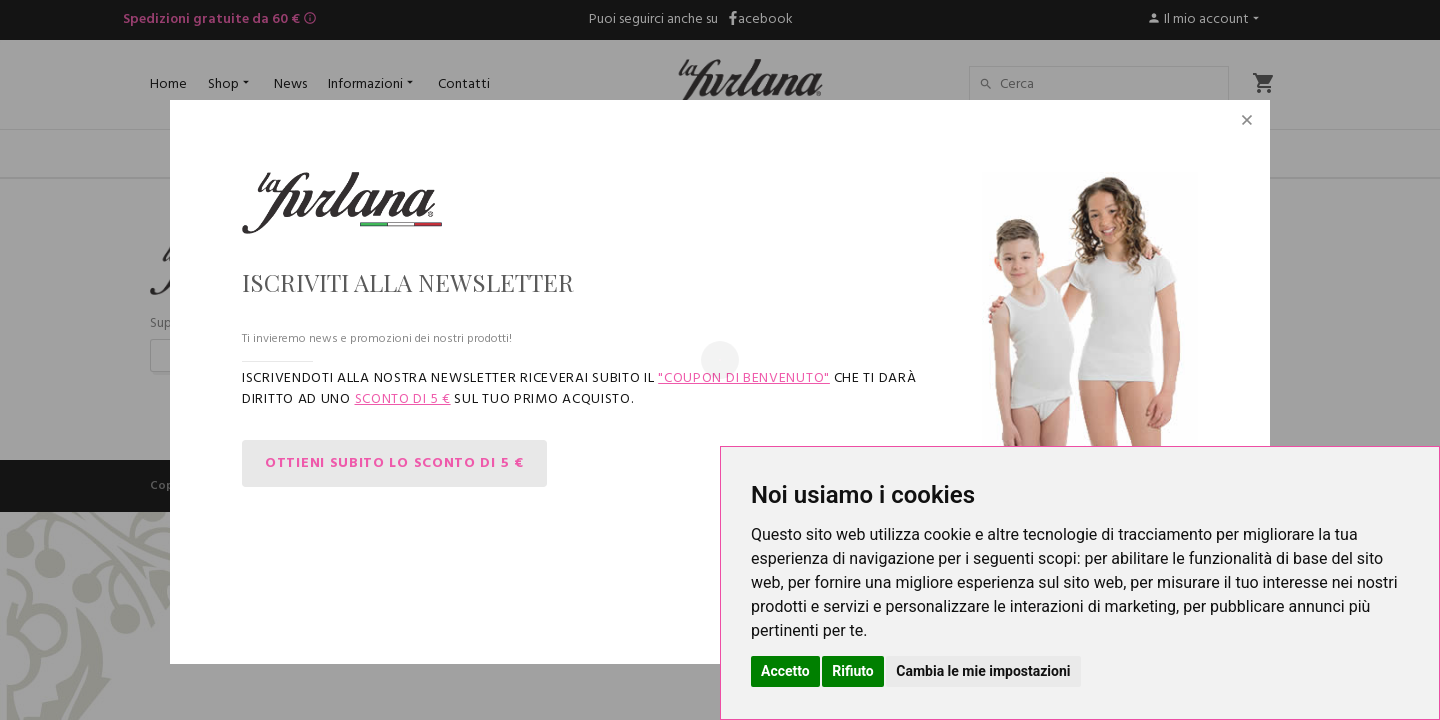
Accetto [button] (785, 671)
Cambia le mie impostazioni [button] (983, 671)
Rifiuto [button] (853, 671)
